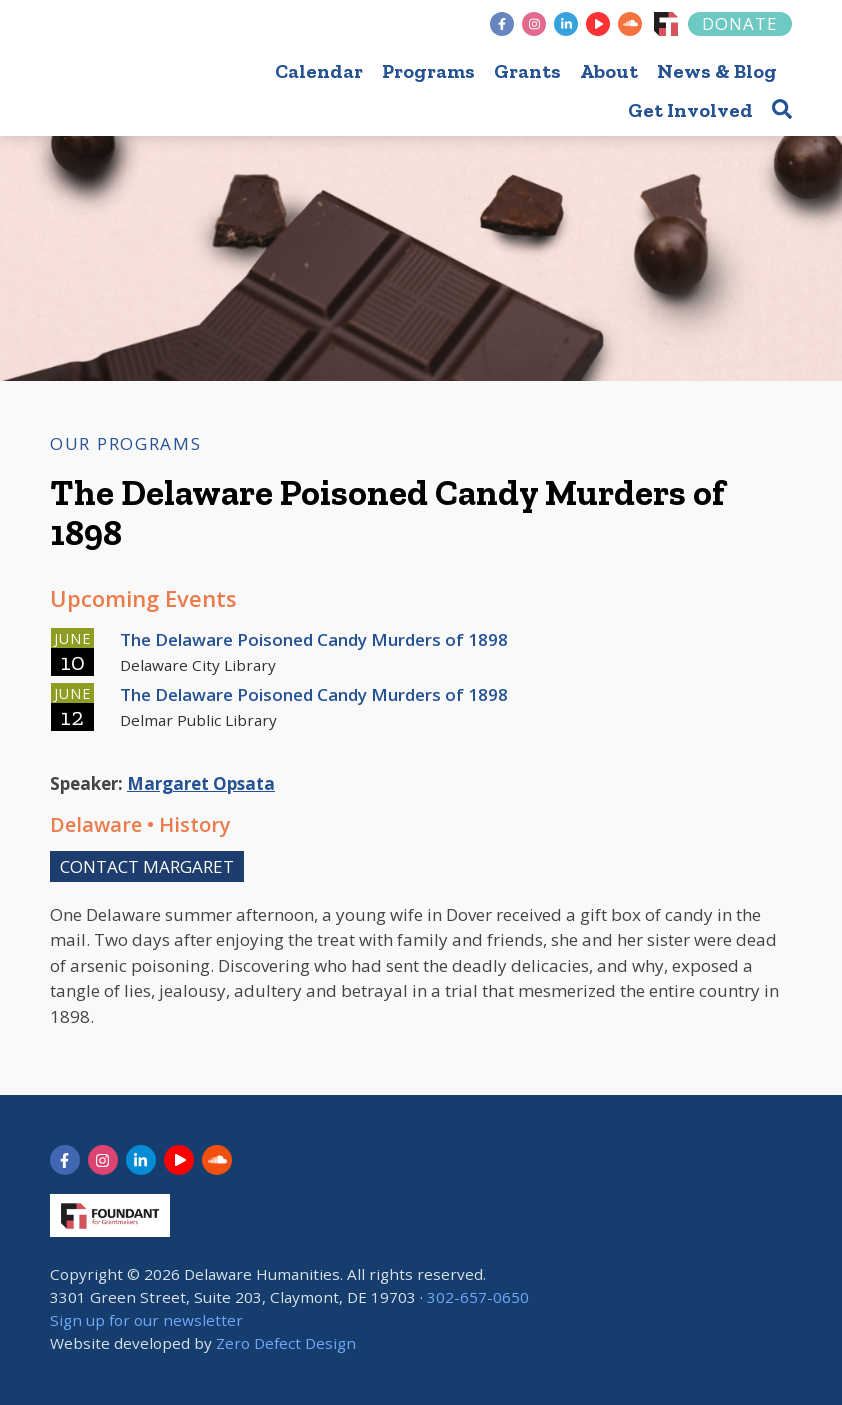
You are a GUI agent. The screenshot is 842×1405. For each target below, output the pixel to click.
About (609, 71)
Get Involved (690, 110)
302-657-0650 (478, 1297)
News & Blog (717, 71)
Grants (527, 71)
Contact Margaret (147, 866)
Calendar (319, 71)
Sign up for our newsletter (146, 1320)
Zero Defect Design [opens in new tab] (286, 1343)
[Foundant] (666, 24)
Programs (428, 71)
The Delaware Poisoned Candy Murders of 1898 (314, 639)
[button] (782, 108)
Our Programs (125, 443)
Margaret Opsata (201, 783)
